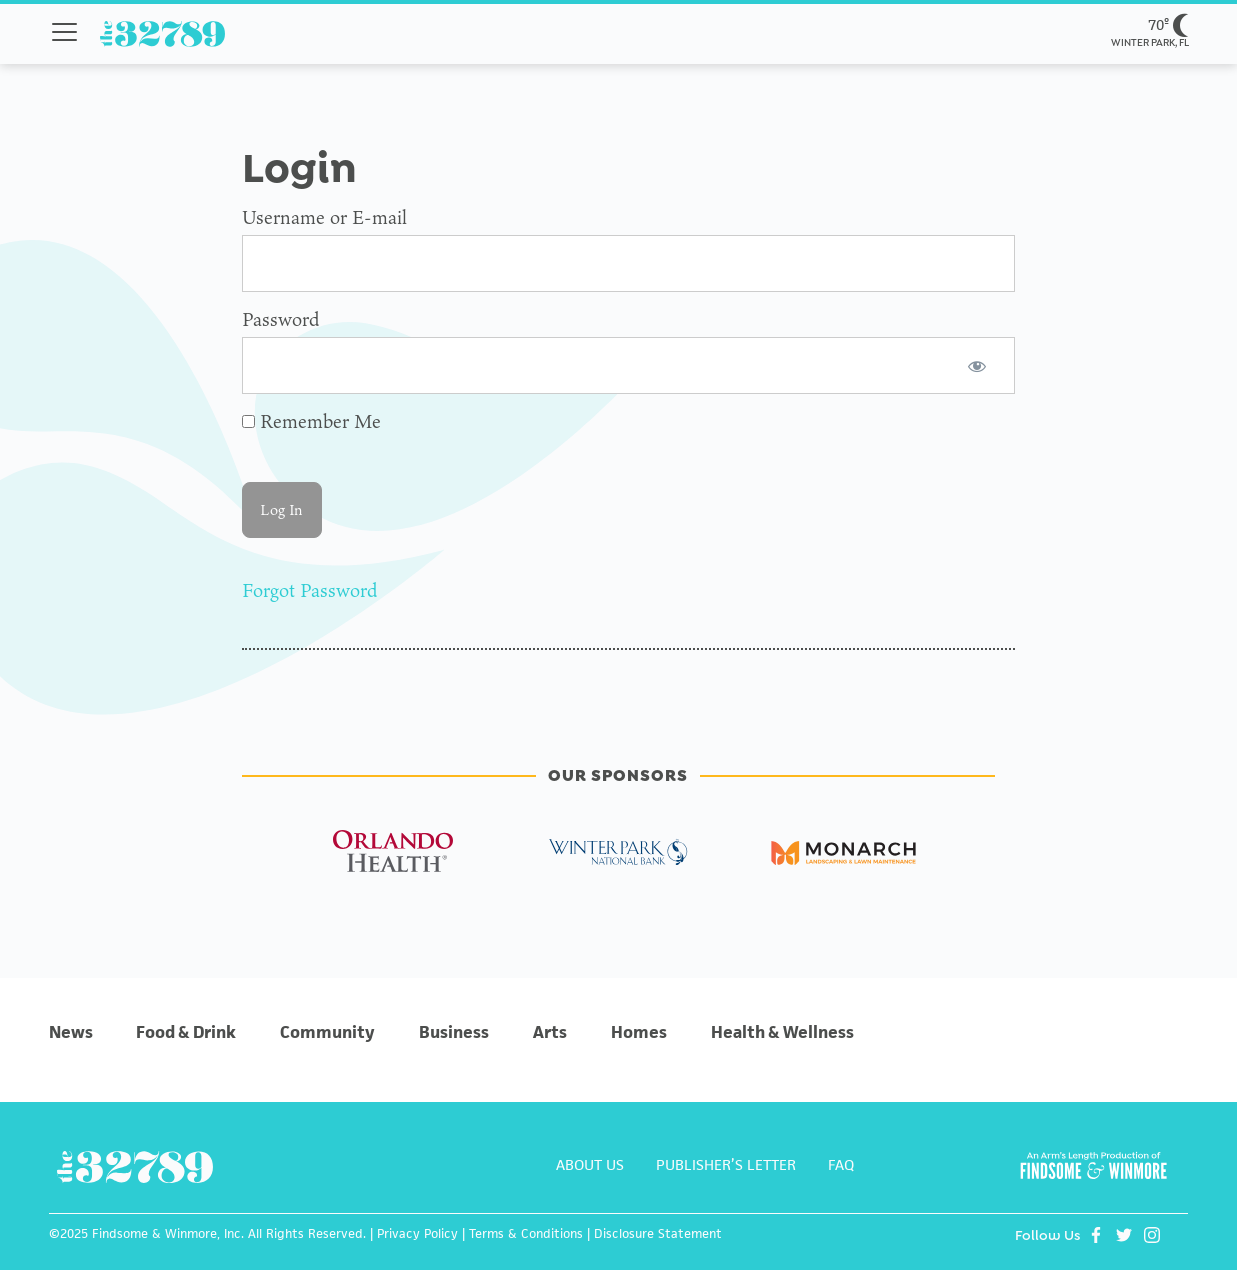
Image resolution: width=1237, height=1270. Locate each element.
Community (327, 1032)
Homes (639, 1032)
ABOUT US (590, 1164)
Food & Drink (186, 1032)
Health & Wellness (782, 1032)
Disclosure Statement (658, 1233)
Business (454, 1032)
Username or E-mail (324, 217)
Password (280, 319)
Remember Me (311, 421)
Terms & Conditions (526, 1233)
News (71, 1032)
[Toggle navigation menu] (64, 32)
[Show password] (977, 365)
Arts (550, 1032)
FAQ (841, 1164)
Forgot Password (309, 590)
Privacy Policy (417, 1233)
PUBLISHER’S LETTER (726, 1164)
